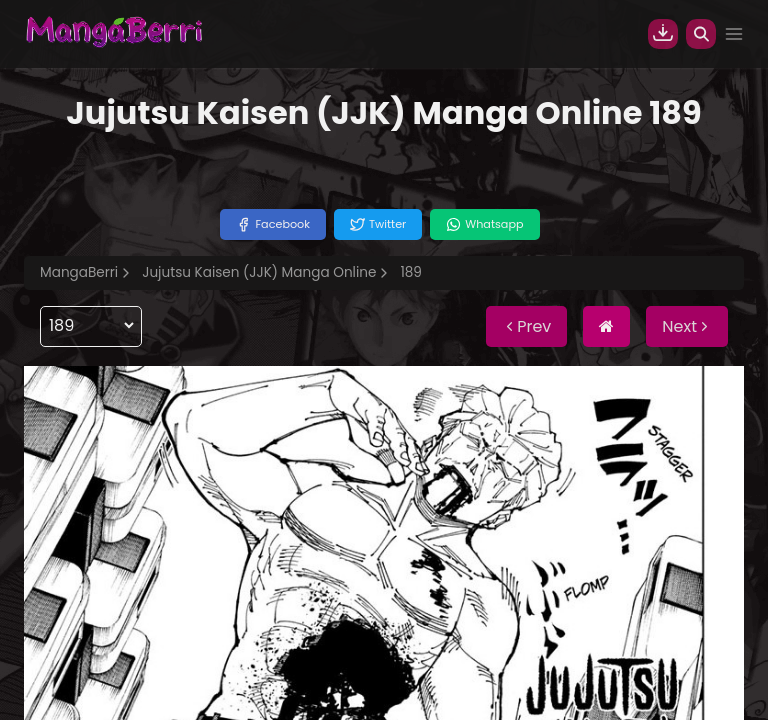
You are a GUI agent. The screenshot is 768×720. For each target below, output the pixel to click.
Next (687, 326)
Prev (526, 326)
